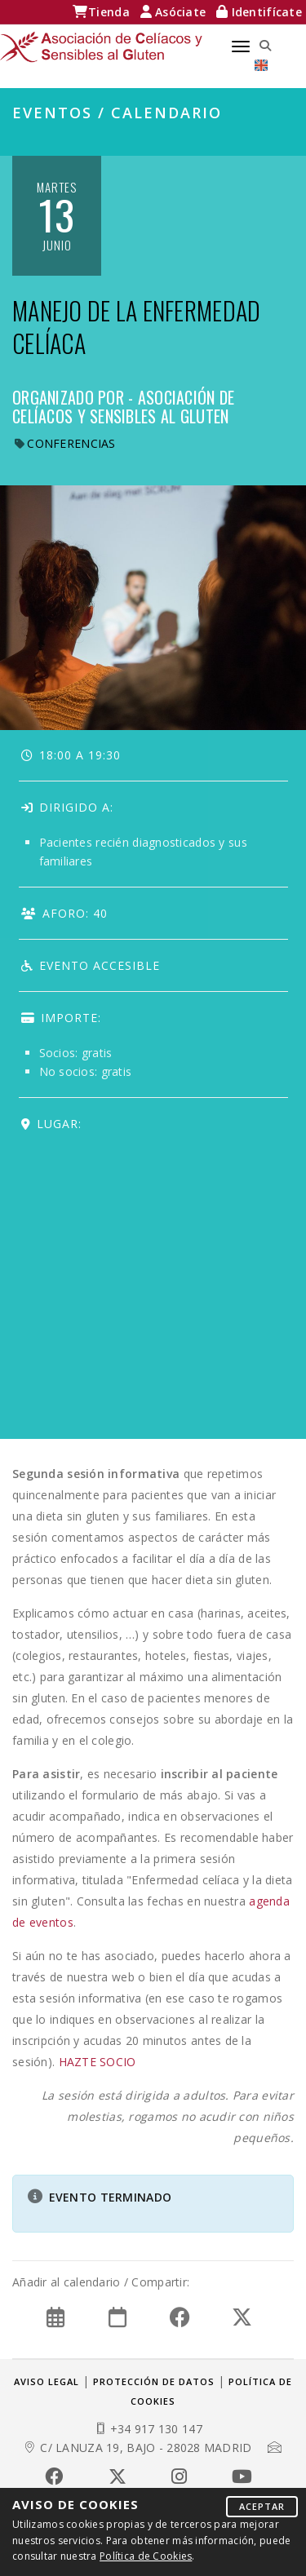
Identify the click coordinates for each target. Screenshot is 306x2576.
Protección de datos (154, 2381)
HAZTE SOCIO (97, 2061)
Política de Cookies (146, 2556)
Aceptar (262, 2506)
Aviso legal (46, 2381)
